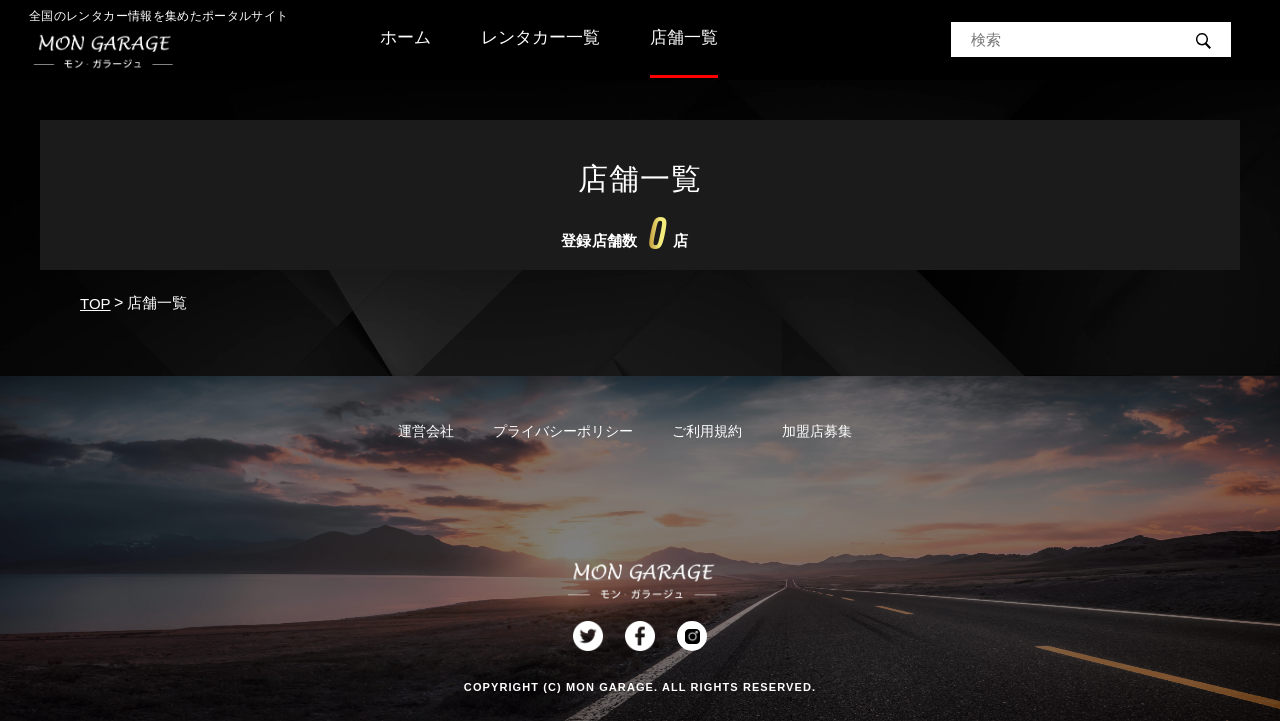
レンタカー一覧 (540, 37)
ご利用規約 (707, 431)
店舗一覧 (684, 37)
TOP (95, 303)
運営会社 (426, 431)
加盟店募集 (817, 431)
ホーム (405, 37)
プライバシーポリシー (563, 431)
